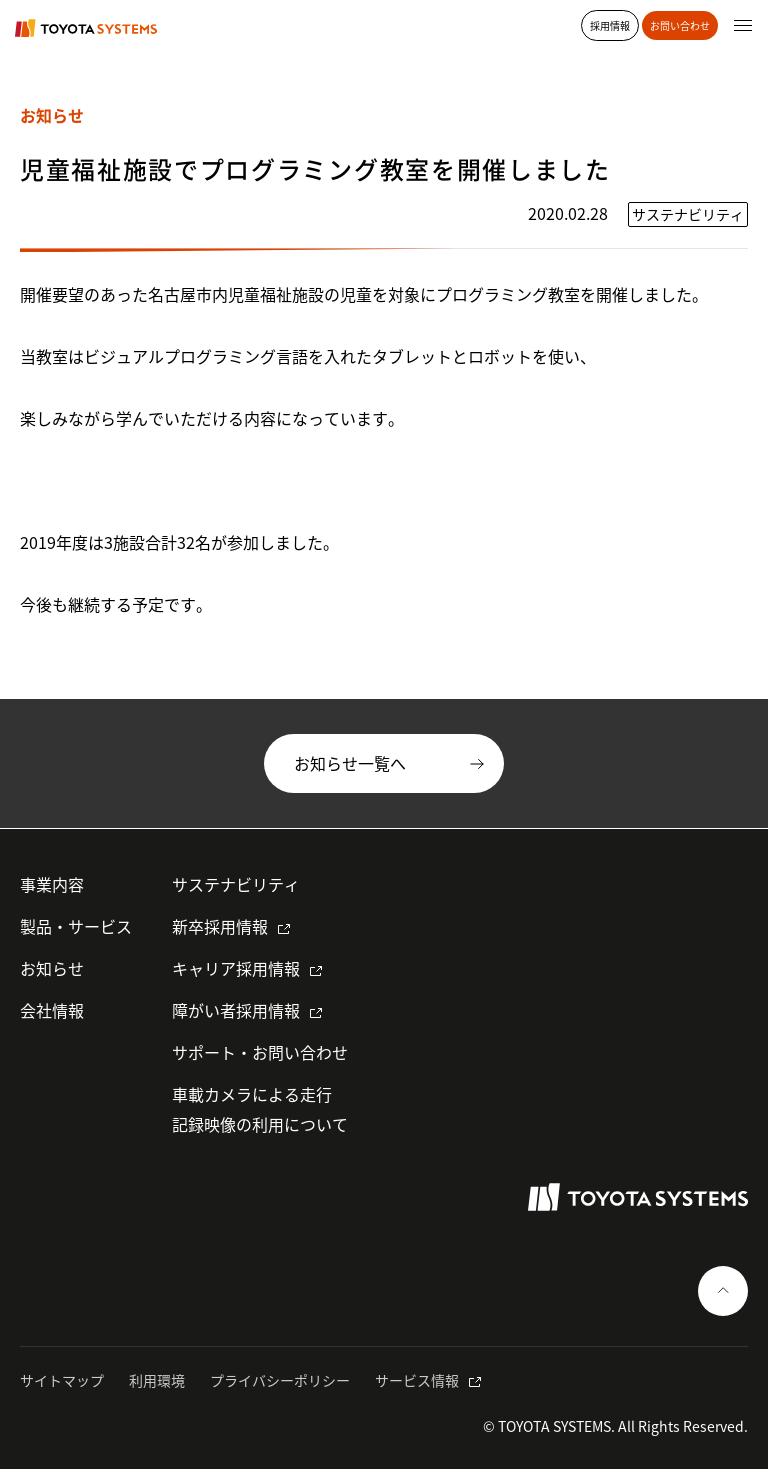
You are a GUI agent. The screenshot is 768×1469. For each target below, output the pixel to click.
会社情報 (52, 1010)
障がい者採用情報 (236, 1010)
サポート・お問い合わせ (260, 1052)
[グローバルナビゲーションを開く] (743, 25)
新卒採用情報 (220, 926)
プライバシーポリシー (280, 1380)
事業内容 (52, 884)
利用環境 (157, 1380)
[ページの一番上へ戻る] (723, 1291)
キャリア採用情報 (236, 968)
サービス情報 (417, 1380)
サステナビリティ (236, 884)
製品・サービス (76, 926)
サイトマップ (62, 1380)
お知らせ (52, 968)
